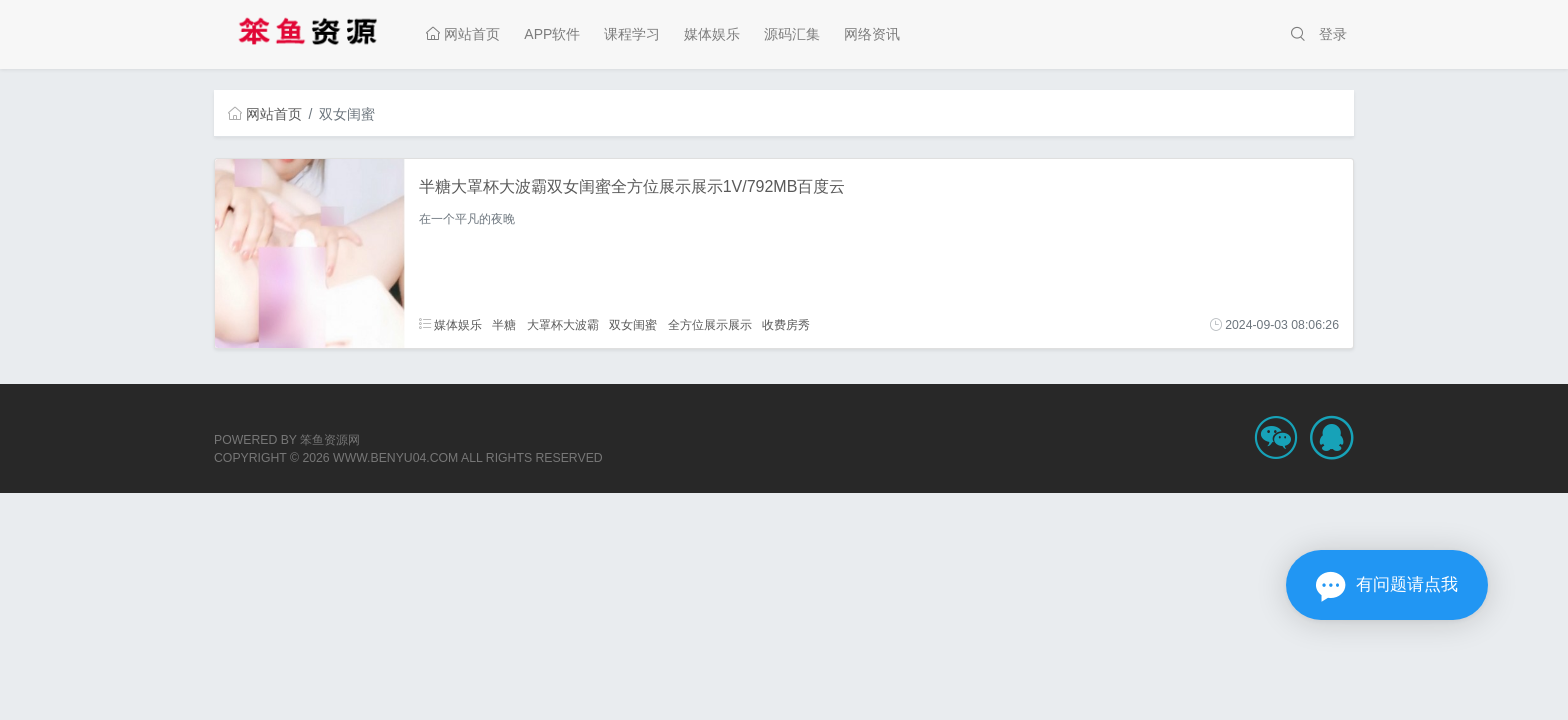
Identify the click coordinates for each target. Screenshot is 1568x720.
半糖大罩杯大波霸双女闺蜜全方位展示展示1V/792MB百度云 (632, 186)
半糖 (504, 325)
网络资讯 (872, 34)
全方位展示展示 (710, 325)
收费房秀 (786, 325)
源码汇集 (792, 34)
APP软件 (552, 34)
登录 (1333, 34)
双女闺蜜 (633, 325)
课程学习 (632, 34)
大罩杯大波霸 (563, 325)
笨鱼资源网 (330, 440)
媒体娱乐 (712, 34)
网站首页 (463, 34)
